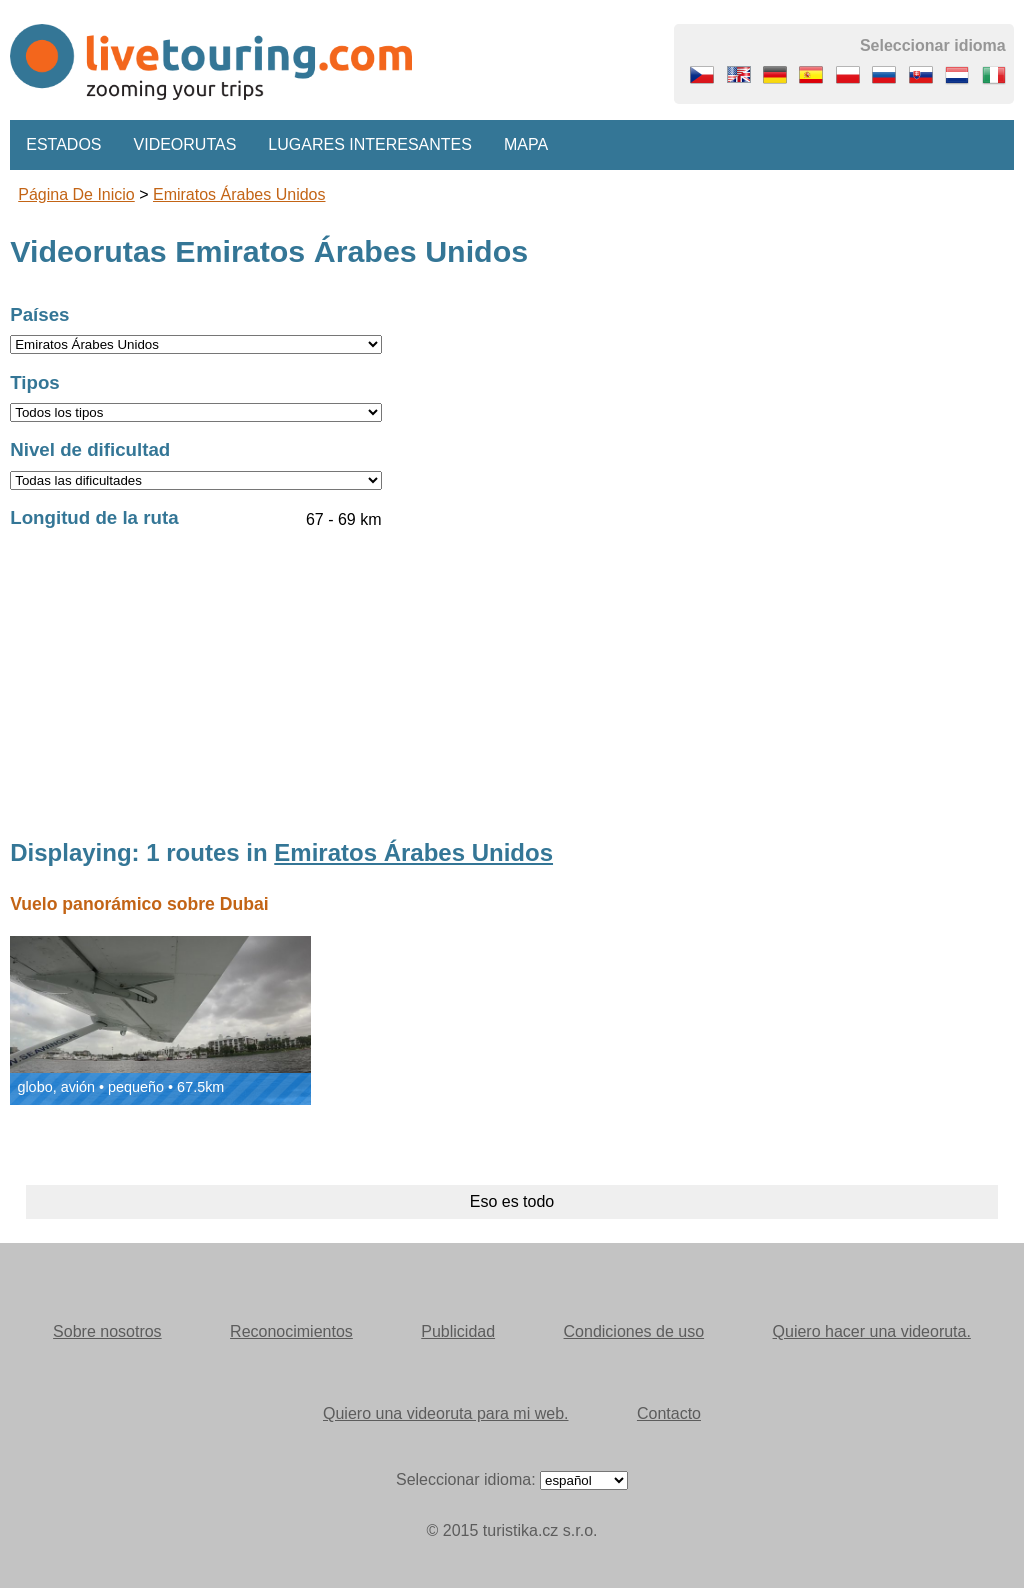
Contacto (669, 1413)
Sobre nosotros (107, 1331)
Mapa (526, 144)
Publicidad (458, 1331)
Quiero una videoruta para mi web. (445, 1413)
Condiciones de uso (634, 1331)
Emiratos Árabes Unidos (239, 194)
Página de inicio (76, 194)
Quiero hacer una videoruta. (872, 1331)
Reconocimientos (291, 1331)
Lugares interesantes (370, 144)
